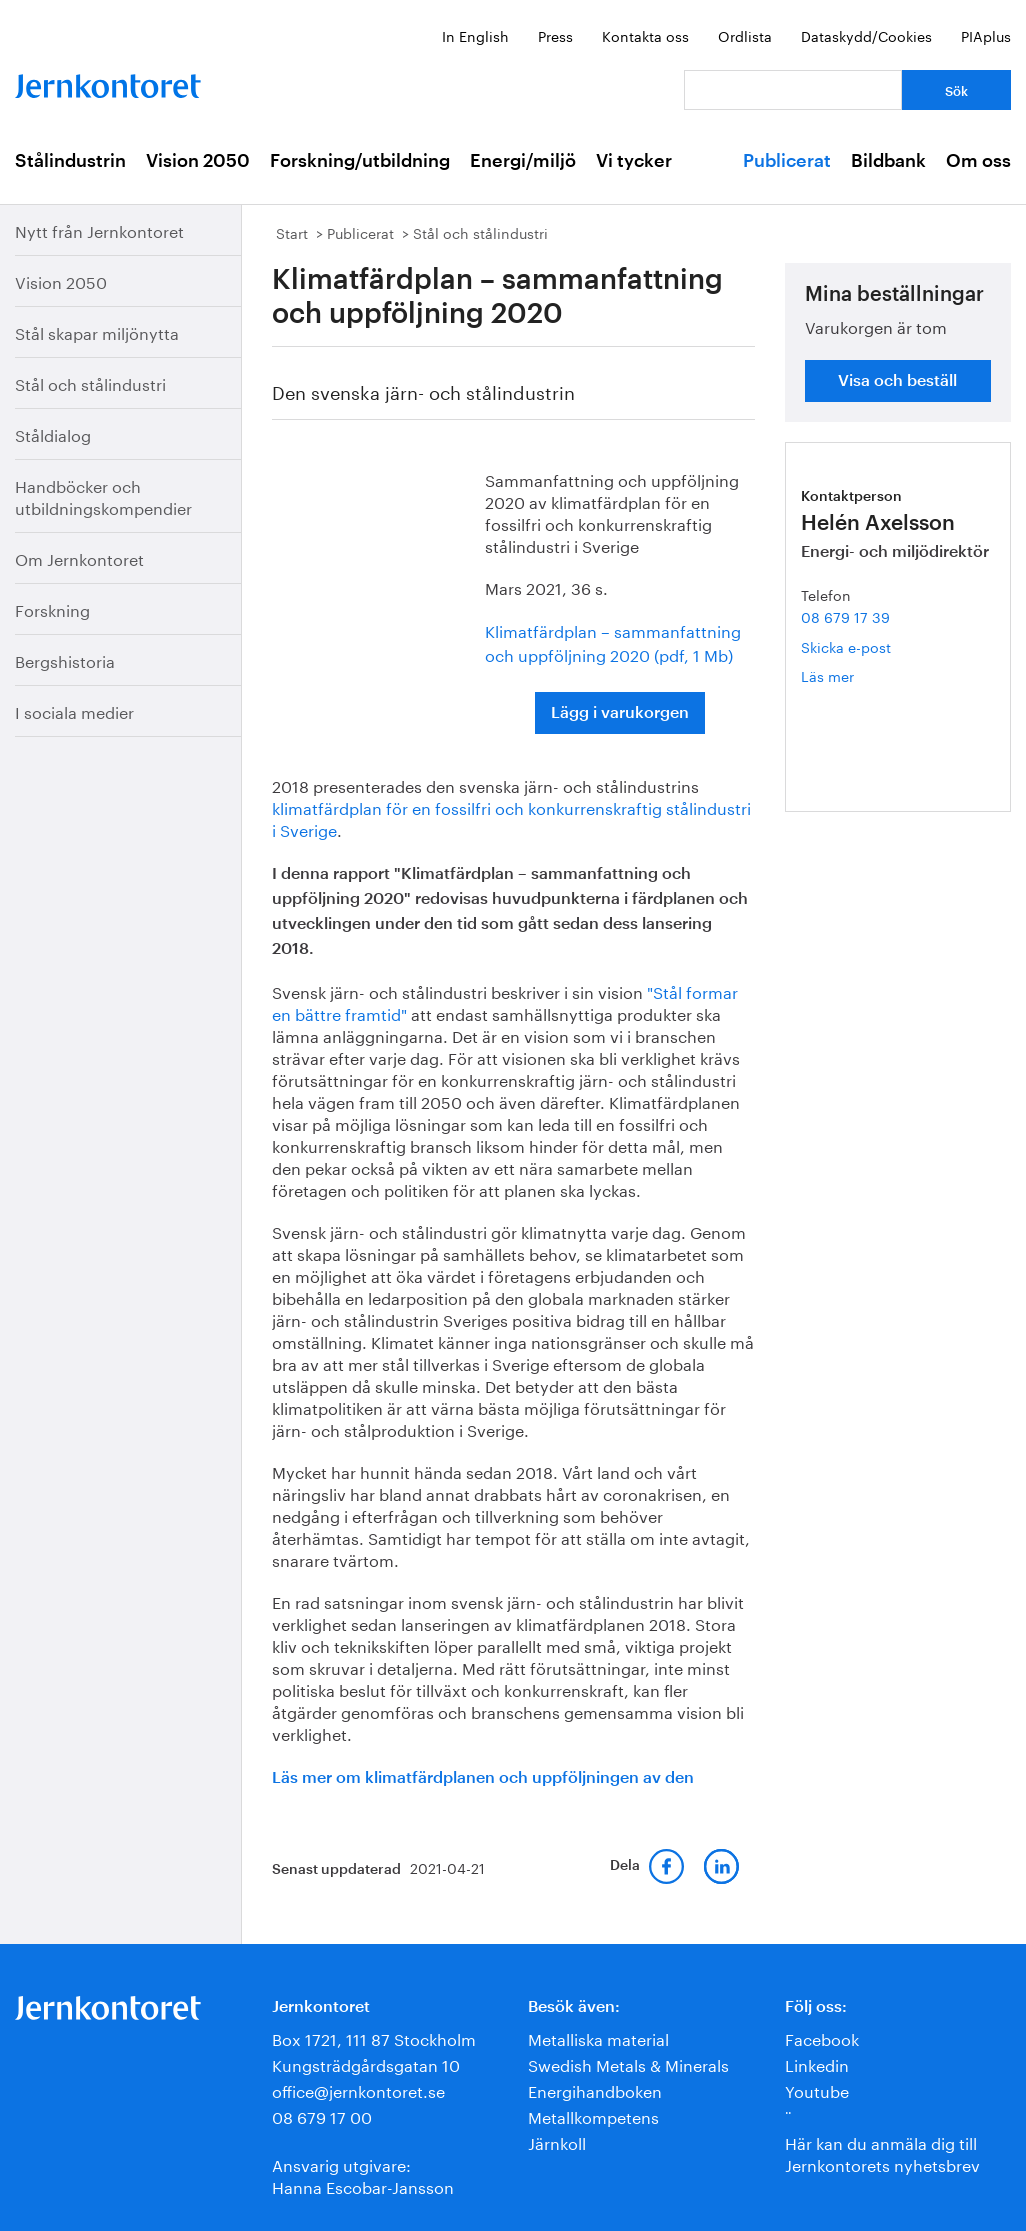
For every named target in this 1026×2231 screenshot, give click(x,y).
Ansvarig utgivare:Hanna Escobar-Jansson (363, 2174)
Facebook (822, 2037)
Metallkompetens (593, 2115)
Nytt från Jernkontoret (99, 229)
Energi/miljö (523, 161)
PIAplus (986, 35)
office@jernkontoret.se (358, 2089)
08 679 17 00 (322, 2115)
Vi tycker (634, 161)
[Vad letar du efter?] (793, 90)
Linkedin (817, 2063)
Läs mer (858, 675)
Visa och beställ (897, 381)
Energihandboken (595, 2089)
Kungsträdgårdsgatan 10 (366, 2063)
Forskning (52, 608)
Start (292, 232)
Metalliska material (598, 2037)
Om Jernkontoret (79, 557)
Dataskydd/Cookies (866, 35)
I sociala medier (74, 710)
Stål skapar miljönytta (97, 331)
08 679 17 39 (845, 616)
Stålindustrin (70, 161)
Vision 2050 (198, 161)
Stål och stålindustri (90, 382)
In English (475, 35)
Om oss (978, 161)
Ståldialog (53, 433)
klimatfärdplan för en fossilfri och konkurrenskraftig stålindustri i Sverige (511, 817)
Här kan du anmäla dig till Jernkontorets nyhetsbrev (882, 2152)
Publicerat (787, 161)
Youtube (817, 2089)
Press (555, 35)
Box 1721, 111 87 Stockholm (374, 2037)
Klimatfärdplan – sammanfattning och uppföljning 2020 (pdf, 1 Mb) (613, 641)
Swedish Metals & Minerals (628, 2063)
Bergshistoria (65, 659)
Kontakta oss (645, 35)
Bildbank (888, 161)
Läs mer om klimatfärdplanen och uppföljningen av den (483, 1778)
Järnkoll (557, 2141)
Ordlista (745, 35)
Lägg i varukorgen (620, 713)
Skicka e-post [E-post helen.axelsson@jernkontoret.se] (846, 646)
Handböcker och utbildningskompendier (103, 495)
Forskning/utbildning (360, 161)
